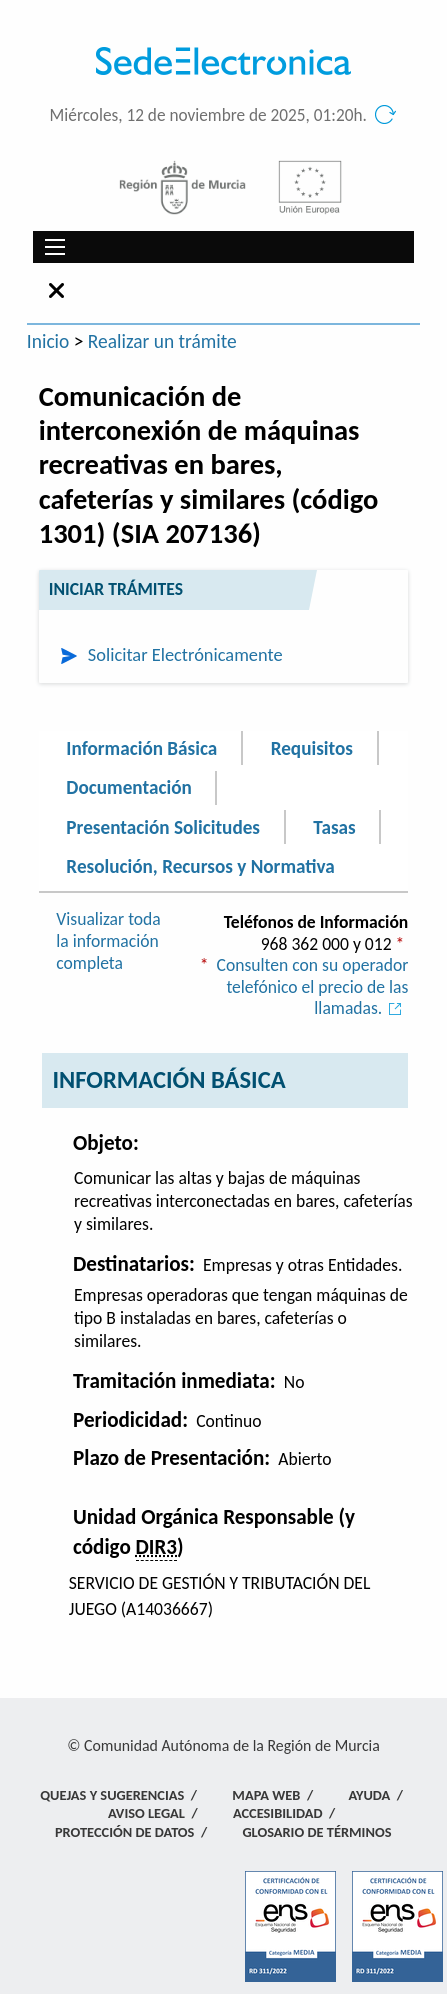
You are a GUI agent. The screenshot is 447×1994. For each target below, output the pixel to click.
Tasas (334, 826)
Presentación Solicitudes (163, 826)
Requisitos (312, 747)
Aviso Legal (146, 1813)
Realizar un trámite (162, 341)
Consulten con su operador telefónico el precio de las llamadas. (313, 986)
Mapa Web (266, 1795)
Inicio (48, 341)
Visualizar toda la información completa (108, 940)
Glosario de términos (316, 1832)
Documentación (128, 787)
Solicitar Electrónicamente (185, 654)
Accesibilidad (278, 1813)
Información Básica (141, 747)
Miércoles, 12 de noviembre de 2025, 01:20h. (208, 115)
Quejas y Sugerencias (112, 1795)
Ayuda (369, 1795)
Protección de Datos (124, 1832)
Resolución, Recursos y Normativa (200, 866)
